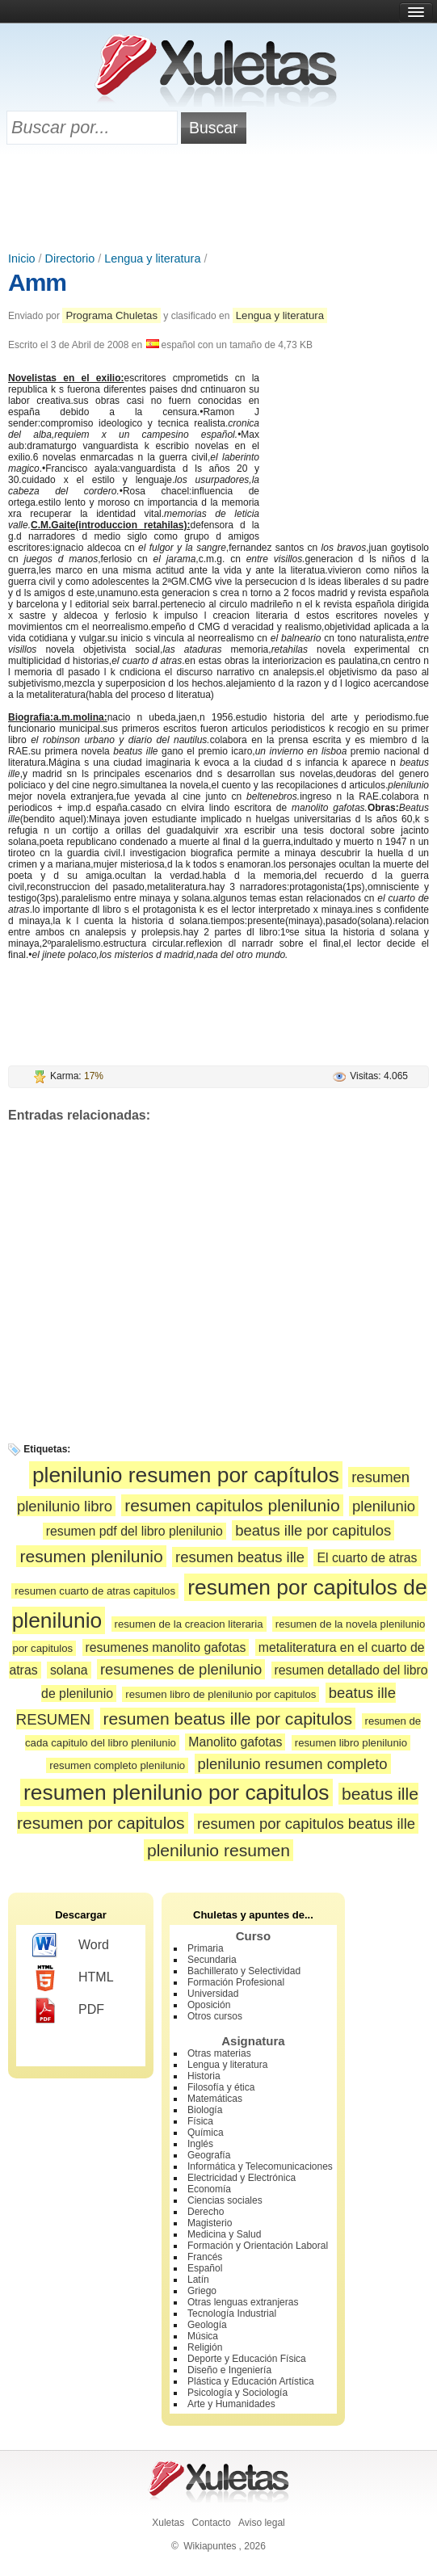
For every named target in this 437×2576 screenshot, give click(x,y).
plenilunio (383, 1506)
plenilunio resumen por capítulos (185, 1475)
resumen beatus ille (240, 1557)
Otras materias (219, 2053)
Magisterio (209, 2223)
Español (204, 2268)
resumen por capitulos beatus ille (306, 1823)
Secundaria (212, 1959)
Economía (209, 2189)
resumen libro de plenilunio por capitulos (220, 1694)
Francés (204, 2257)
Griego (201, 2291)
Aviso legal (261, 2522)
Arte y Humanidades (231, 2404)
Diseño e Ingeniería (229, 2370)
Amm (37, 282)
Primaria (205, 1948)
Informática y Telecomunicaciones (260, 2166)
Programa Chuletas (111, 315)
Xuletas (168, 2522)
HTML (73, 1978)
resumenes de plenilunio (181, 1669)
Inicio (22, 258)
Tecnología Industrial (231, 2313)
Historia (204, 2076)
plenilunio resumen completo (293, 1763)
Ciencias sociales (225, 2200)
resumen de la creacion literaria (189, 1624)
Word (70, 1946)
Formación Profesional (235, 1982)
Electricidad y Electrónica (241, 2177)
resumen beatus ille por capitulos (228, 1718)
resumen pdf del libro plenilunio (134, 1531)
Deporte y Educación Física (246, 2358)
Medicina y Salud (224, 2234)
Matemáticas (214, 2098)
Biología (204, 2110)
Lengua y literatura (152, 258)
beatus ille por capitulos (313, 1530)
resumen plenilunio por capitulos (176, 1792)
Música (202, 2336)
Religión (204, 2347)
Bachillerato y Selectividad (243, 1971)
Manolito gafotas (235, 1742)
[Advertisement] (219, 199)
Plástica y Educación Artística (250, 2381)
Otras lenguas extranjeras (242, 2302)
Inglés (200, 2143)
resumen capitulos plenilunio (231, 1505)
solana (69, 1670)
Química (205, 2132)
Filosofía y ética (220, 2087)
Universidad (212, 1993)
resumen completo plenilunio (117, 1765)
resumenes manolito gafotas (166, 1647)
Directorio (70, 258)
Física (200, 2121)
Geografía (208, 2155)
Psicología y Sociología (237, 2392)
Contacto (211, 2522)
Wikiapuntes (209, 2546)
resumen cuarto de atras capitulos (95, 1591)
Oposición (208, 2005)
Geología (207, 2324)
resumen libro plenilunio (351, 1743)
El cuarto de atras (367, 1558)
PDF (68, 2010)
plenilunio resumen (218, 1850)
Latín (198, 2279)
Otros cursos (214, 2016)
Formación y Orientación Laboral (257, 2245)
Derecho (205, 2211)
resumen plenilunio (90, 1556)
